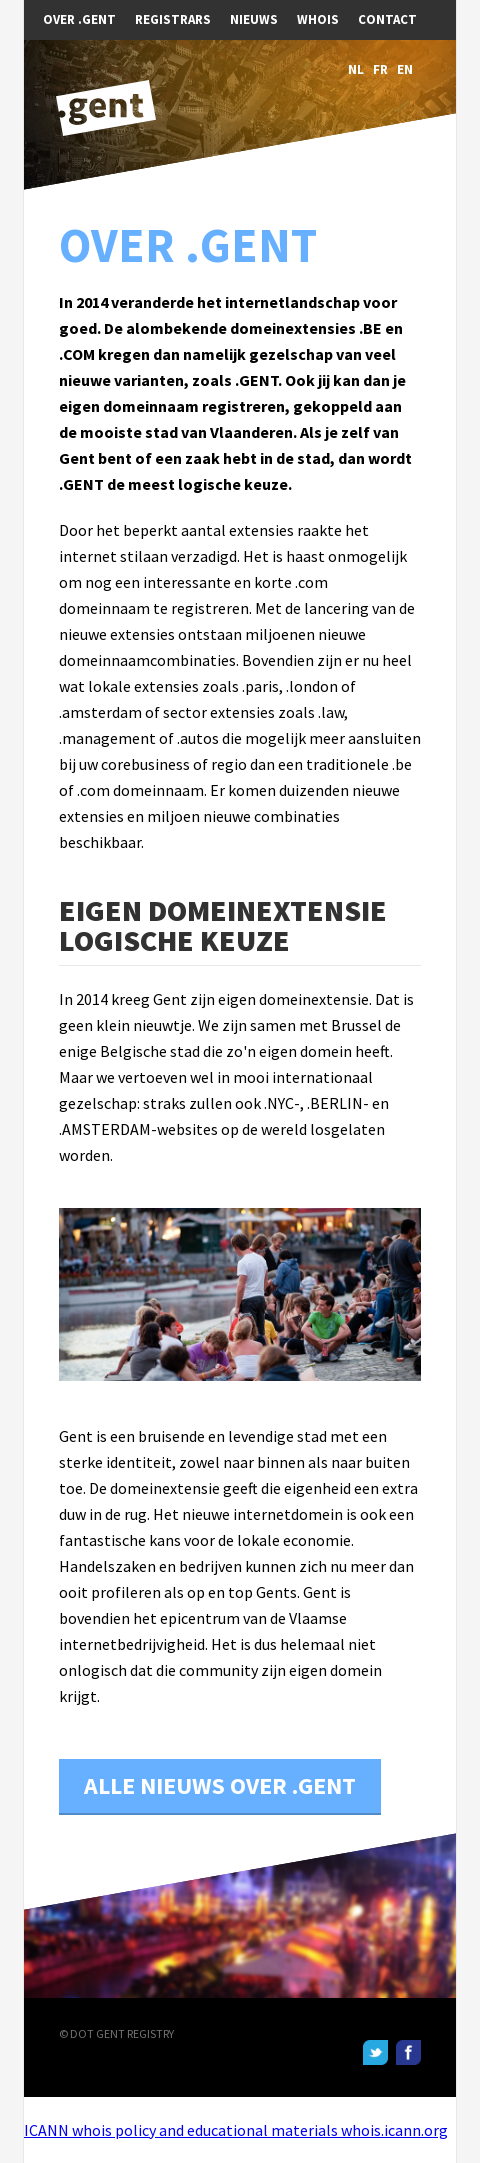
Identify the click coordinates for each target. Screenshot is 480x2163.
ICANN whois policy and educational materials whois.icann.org (236, 2130)
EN (405, 69)
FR (380, 69)
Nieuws (254, 19)
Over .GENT (79, 19)
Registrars (173, 19)
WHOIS (318, 19)
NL (356, 69)
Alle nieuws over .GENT (220, 1785)
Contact (387, 19)
